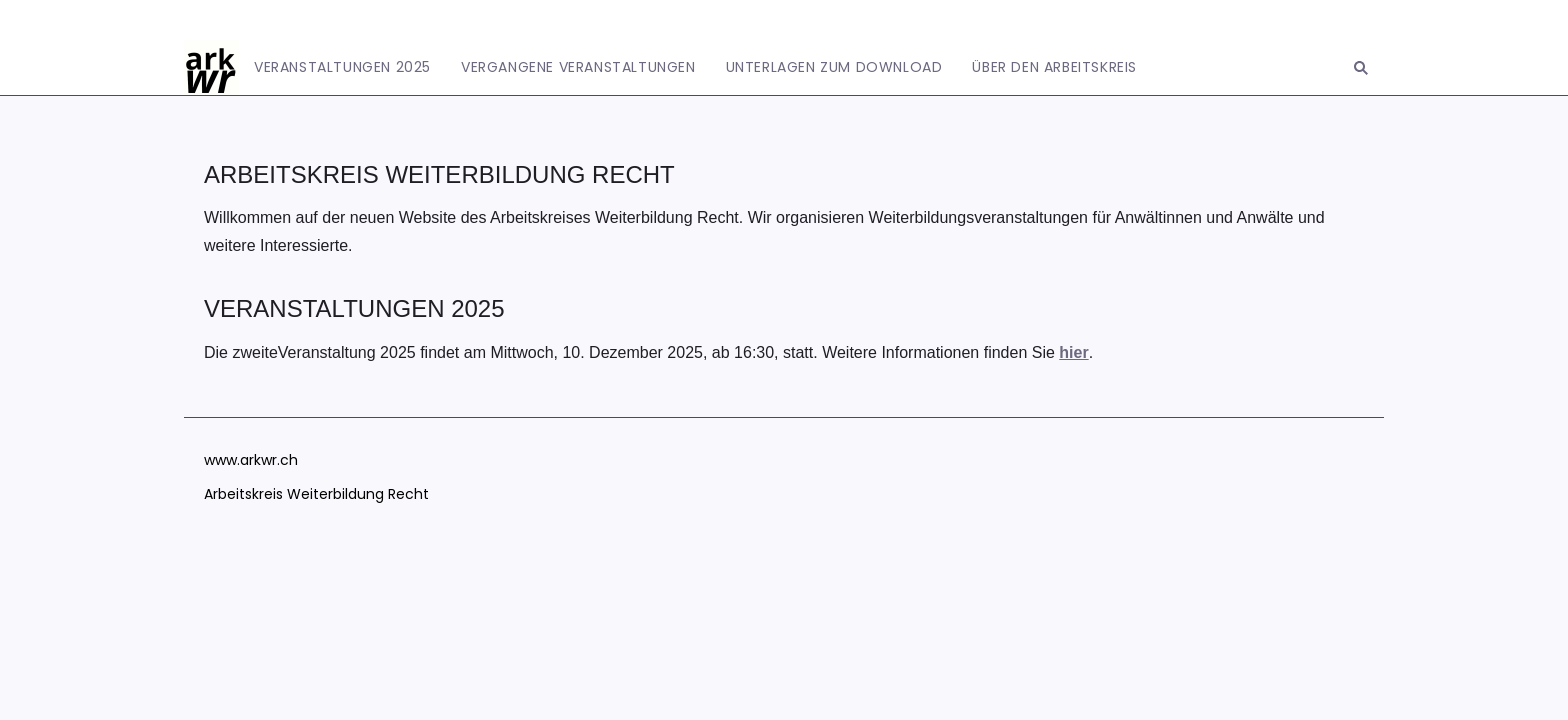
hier (1073, 352)
